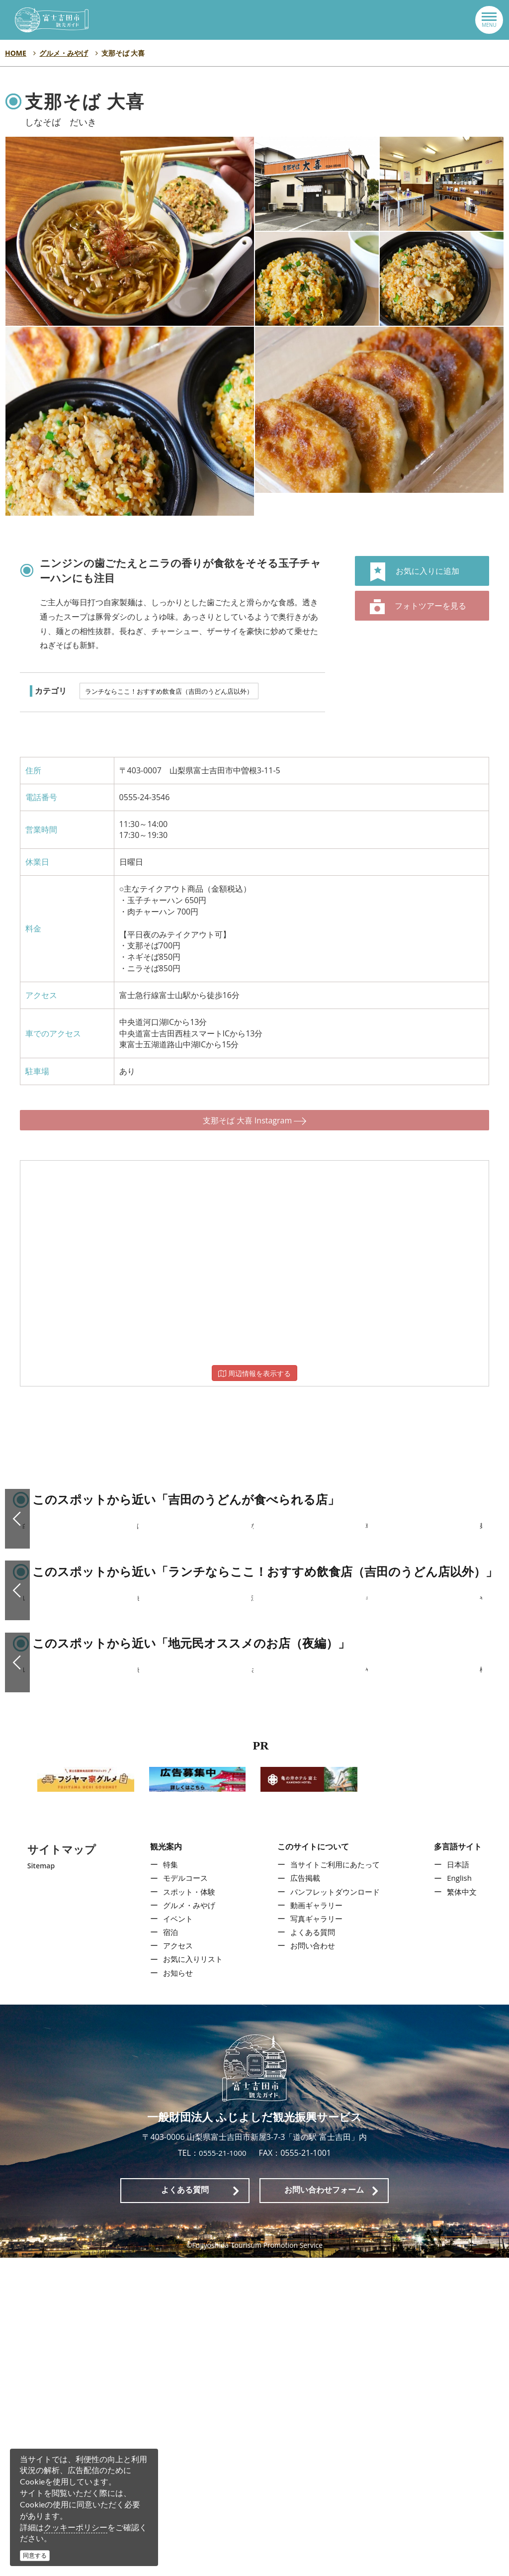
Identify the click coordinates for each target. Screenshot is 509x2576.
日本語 (460, 2182)
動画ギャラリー (315, 2223)
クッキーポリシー (75, 2527)
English (461, 2196)
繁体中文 (464, 2210)
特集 (167, 2182)
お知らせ (175, 2291)
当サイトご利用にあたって (335, 2182)
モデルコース (183, 2196)
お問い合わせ (312, 2263)
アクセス (175, 2263)
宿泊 (167, 2250)
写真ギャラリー (315, 2236)
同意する (35, 2555)
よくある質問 (312, 2250)
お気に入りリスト (191, 2277)
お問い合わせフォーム (324, 2508)
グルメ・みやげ (187, 2223)
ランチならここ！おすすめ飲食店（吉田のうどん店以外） (169, 691)
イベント (175, 2236)
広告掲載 (304, 2196)
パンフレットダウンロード (335, 2210)
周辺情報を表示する (254, 1363)
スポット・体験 (187, 2210)
